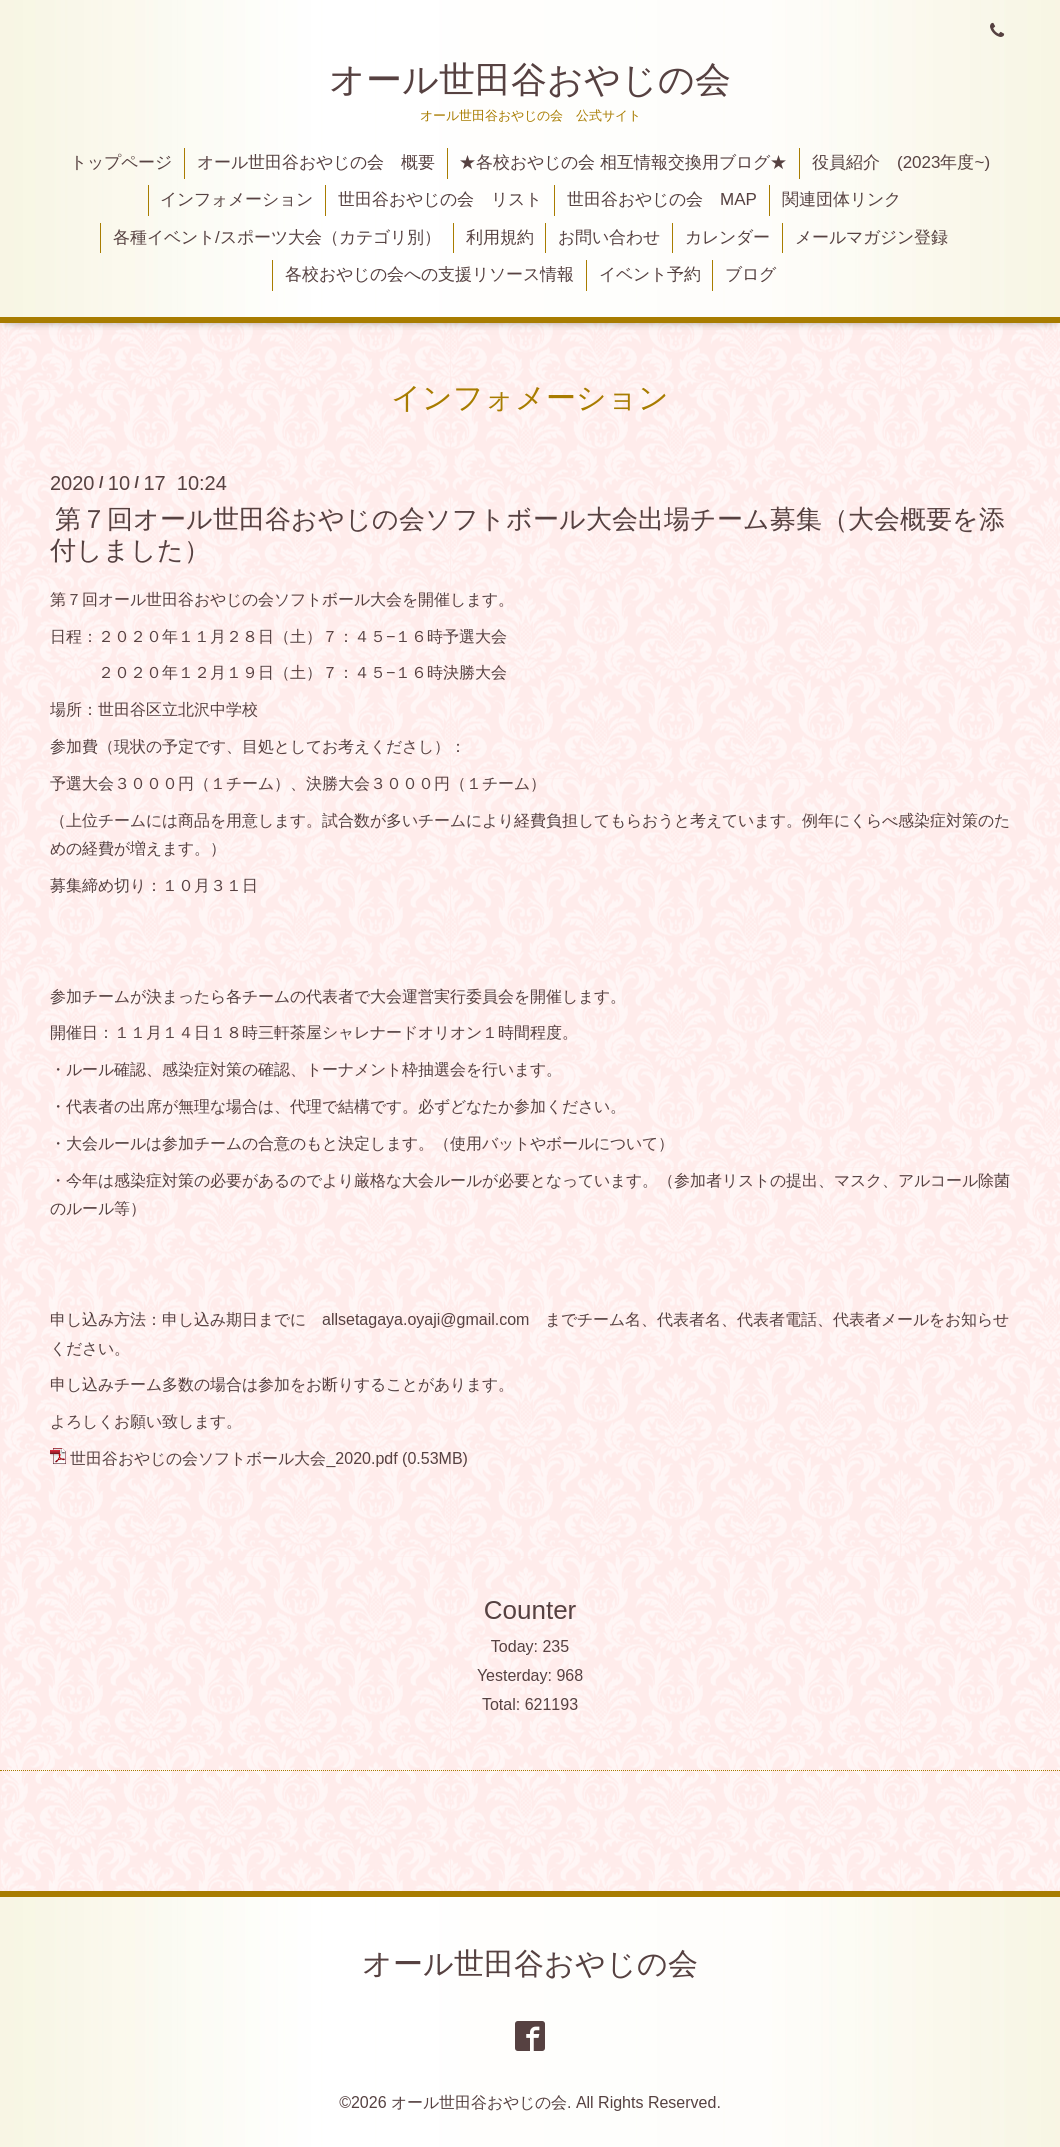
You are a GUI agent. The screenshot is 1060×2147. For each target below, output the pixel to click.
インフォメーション (236, 199)
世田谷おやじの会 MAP (662, 199)
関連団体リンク (841, 199)
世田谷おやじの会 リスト (440, 199)
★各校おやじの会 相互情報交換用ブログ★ (623, 162)
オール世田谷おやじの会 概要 (316, 162)
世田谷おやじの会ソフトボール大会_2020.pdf (233, 1458)
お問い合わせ (609, 237)
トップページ (121, 162)
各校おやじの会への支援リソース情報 (429, 274)
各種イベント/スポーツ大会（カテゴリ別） (277, 237)
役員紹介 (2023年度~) (901, 162)
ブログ (750, 274)
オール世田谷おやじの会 (530, 79)
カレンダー (727, 237)
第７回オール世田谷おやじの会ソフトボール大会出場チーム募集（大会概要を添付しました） (527, 533)
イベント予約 (650, 274)
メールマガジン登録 (871, 237)
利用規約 (500, 237)
